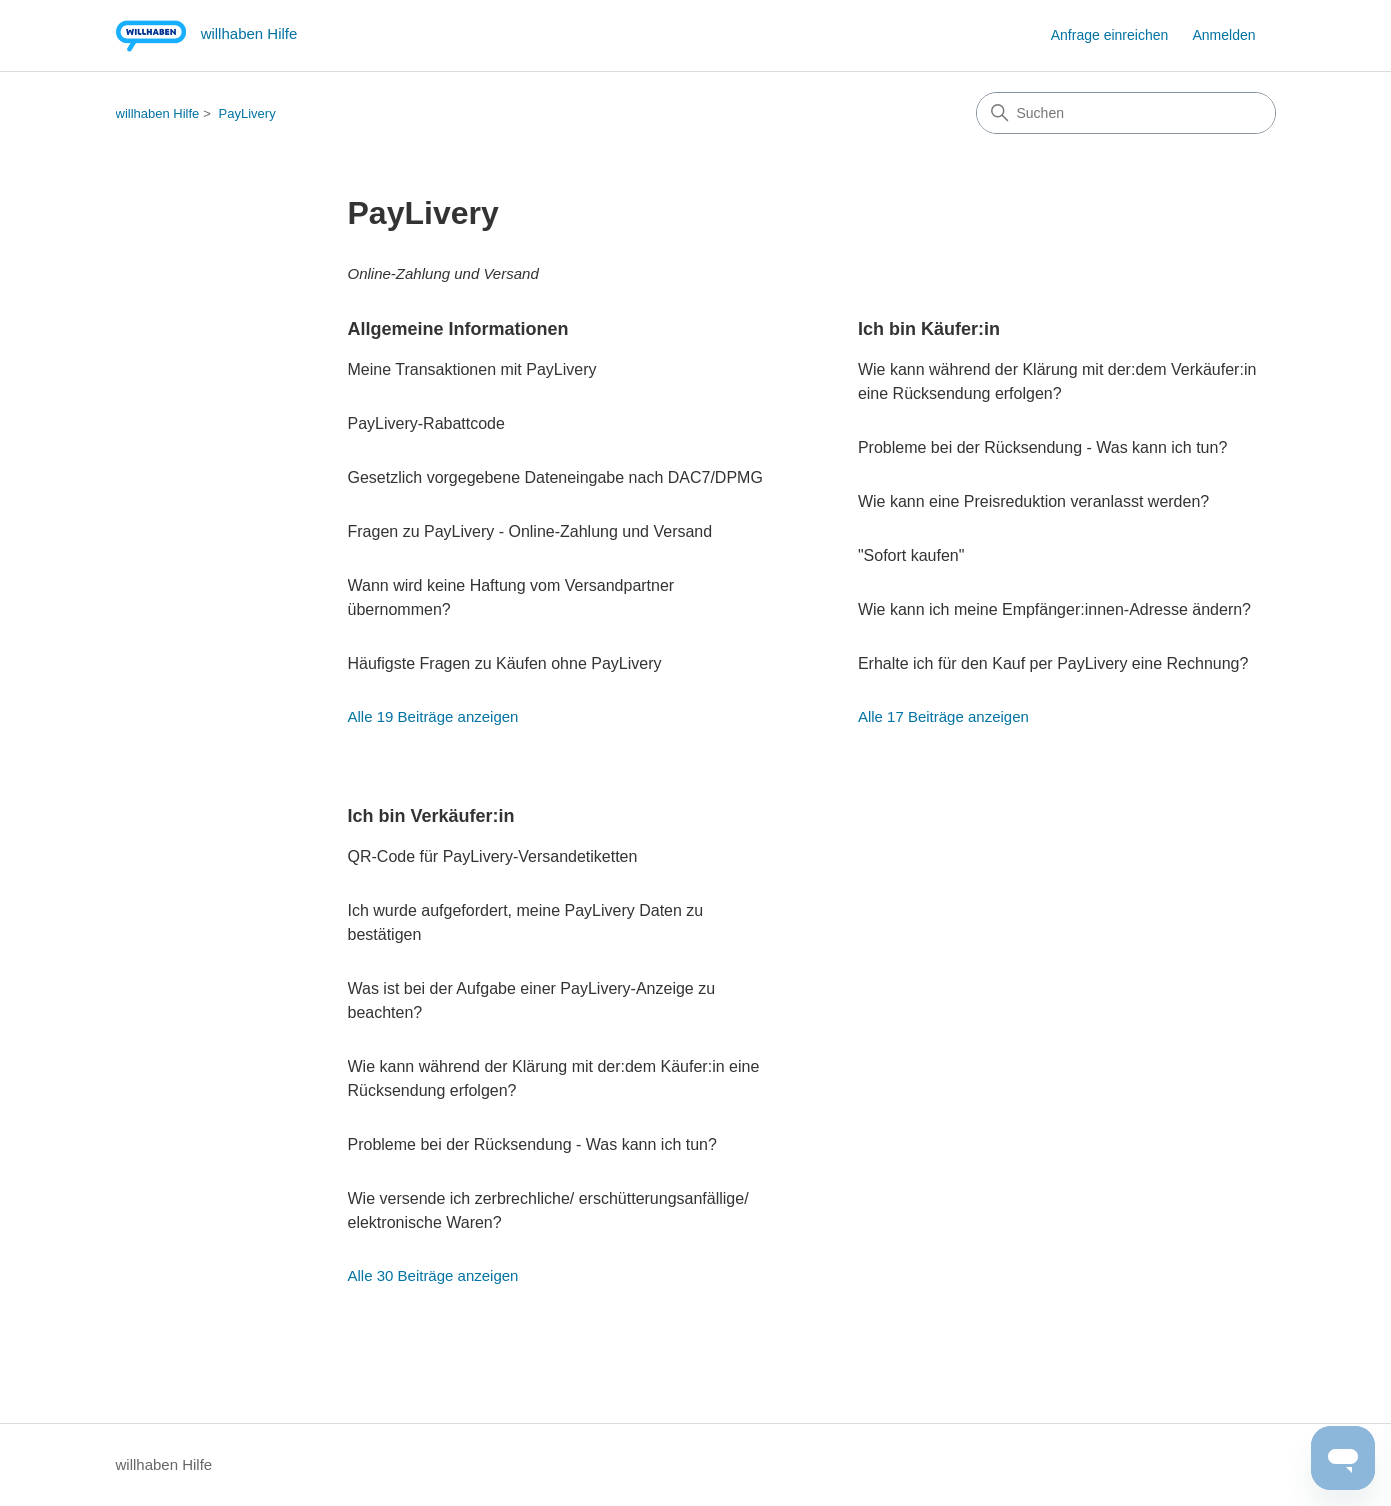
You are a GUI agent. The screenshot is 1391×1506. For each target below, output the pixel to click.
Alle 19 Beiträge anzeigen (433, 716)
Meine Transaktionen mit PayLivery (472, 369)
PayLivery (247, 113)
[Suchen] (1126, 113)
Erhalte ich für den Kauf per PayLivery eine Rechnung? (1053, 663)
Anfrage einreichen (1110, 35)
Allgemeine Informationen (458, 329)
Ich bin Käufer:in (929, 329)
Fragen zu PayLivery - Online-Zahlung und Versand (530, 531)
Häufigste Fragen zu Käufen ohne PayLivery (505, 663)
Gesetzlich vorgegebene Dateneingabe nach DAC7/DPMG (555, 477)
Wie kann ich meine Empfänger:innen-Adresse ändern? (1054, 609)
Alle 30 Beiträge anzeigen (433, 1275)
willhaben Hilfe (158, 113)
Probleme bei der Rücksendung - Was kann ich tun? (1042, 447)
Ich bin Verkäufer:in (431, 816)
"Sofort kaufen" (911, 555)
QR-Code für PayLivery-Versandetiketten (493, 856)
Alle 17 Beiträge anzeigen (943, 716)
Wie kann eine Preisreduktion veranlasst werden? (1033, 501)
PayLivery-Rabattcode (426, 423)
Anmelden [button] (1223, 35)
